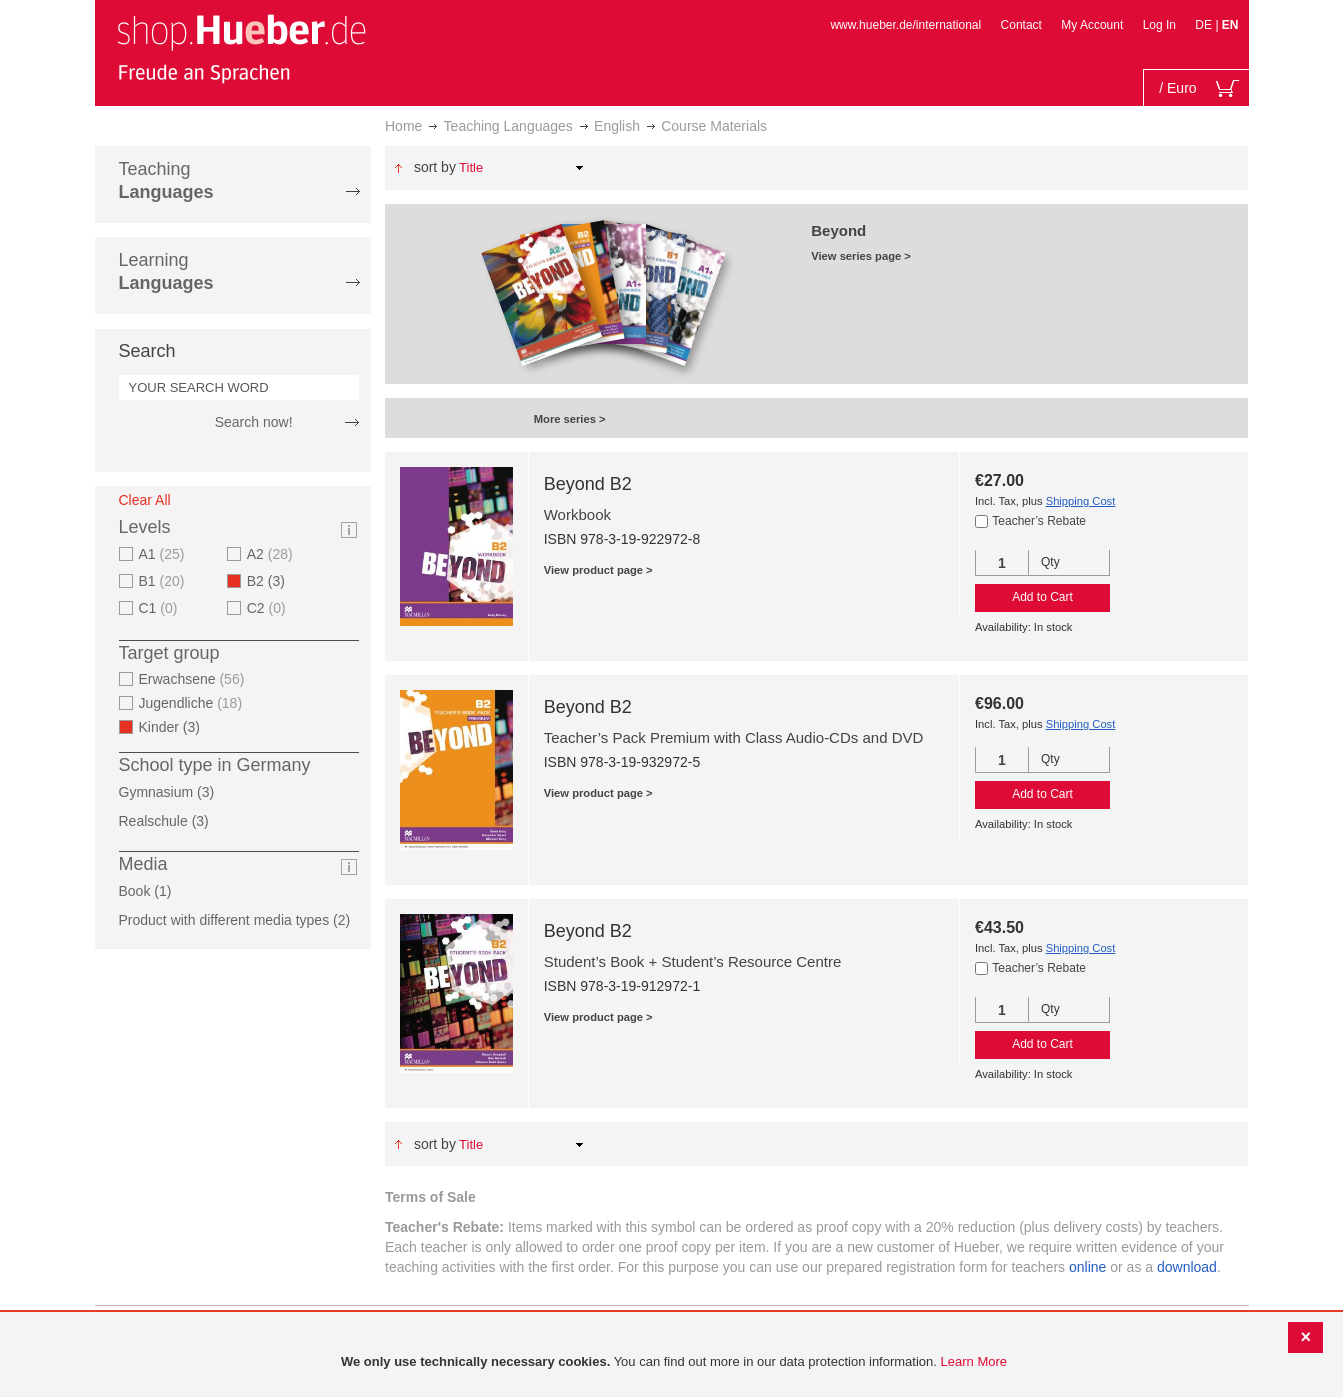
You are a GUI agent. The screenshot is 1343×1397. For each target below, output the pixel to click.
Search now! (254, 422)
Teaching (166, 180)
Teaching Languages (508, 126)
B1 (164, 581)
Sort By (435, 167)
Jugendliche (193, 703)
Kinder (176, 727)
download (1187, 1267)
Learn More (974, 1361)
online (1087, 1267)
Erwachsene (194, 679)
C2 (269, 608)
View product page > (598, 570)
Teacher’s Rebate (1039, 521)
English (617, 126)
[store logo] (241, 48)
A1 (164, 554)
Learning (166, 271)
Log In (1159, 25)
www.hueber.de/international (905, 25)
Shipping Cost (1081, 501)
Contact (1021, 25)
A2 (272, 554)
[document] (674, 1362)
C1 (161, 608)
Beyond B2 (588, 484)
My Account (1092, 25)
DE (1205, 25)
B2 (272, 581)
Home (403, 126)
